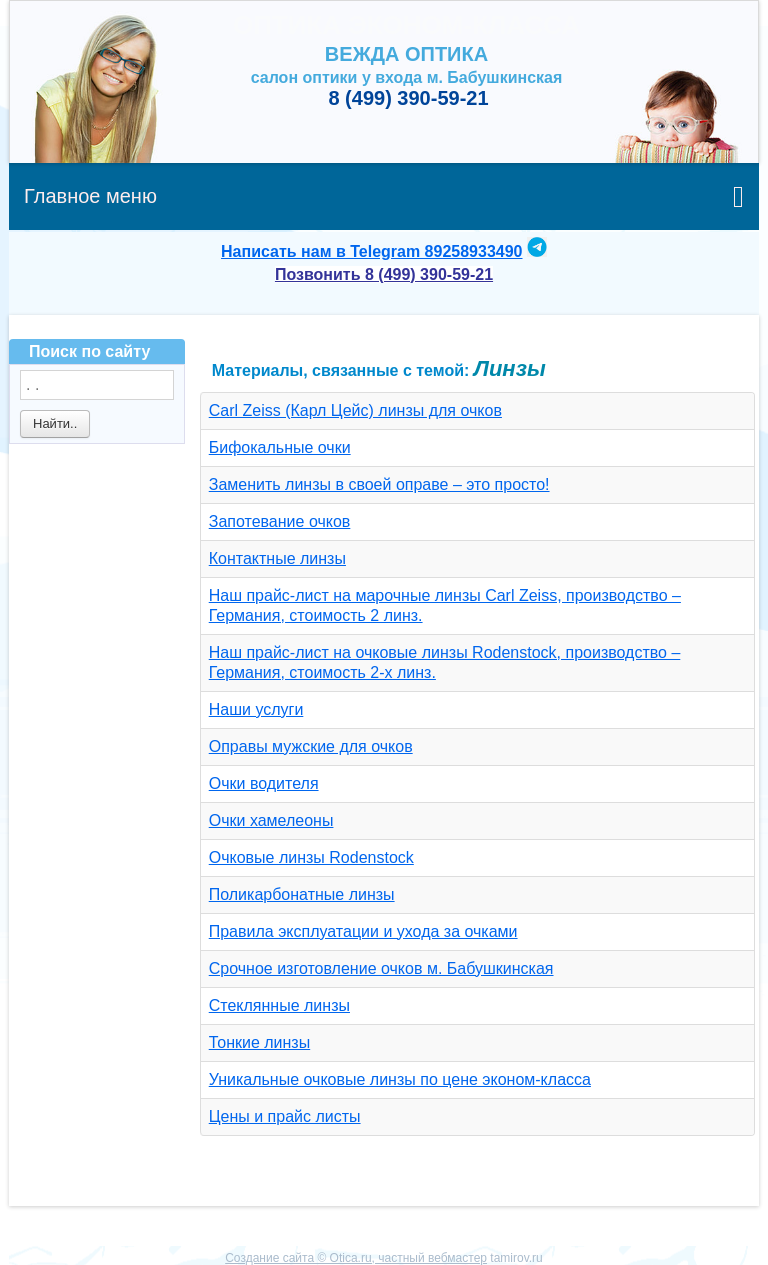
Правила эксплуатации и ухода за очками (363, 931)
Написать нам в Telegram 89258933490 (371, 251)
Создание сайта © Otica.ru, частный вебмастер (356, 1258)
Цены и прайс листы (285, 1116)
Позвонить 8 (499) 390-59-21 (384, 274)
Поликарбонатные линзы (302, 894)
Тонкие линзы (259, 1042)
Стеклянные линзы (279, 1005)
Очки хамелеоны (271, 820)
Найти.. (55, 423)
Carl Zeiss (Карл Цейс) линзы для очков (355, 410)
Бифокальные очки (280, 447)
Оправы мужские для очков (311, 746)
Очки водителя (264, 783)
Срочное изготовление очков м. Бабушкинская (381, 968)
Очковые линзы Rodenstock (311, 857)
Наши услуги (256, 709)
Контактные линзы (277, 558)
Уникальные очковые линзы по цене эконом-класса (400, 1079)
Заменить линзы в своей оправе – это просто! (379, 484)
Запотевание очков (280, 521)
